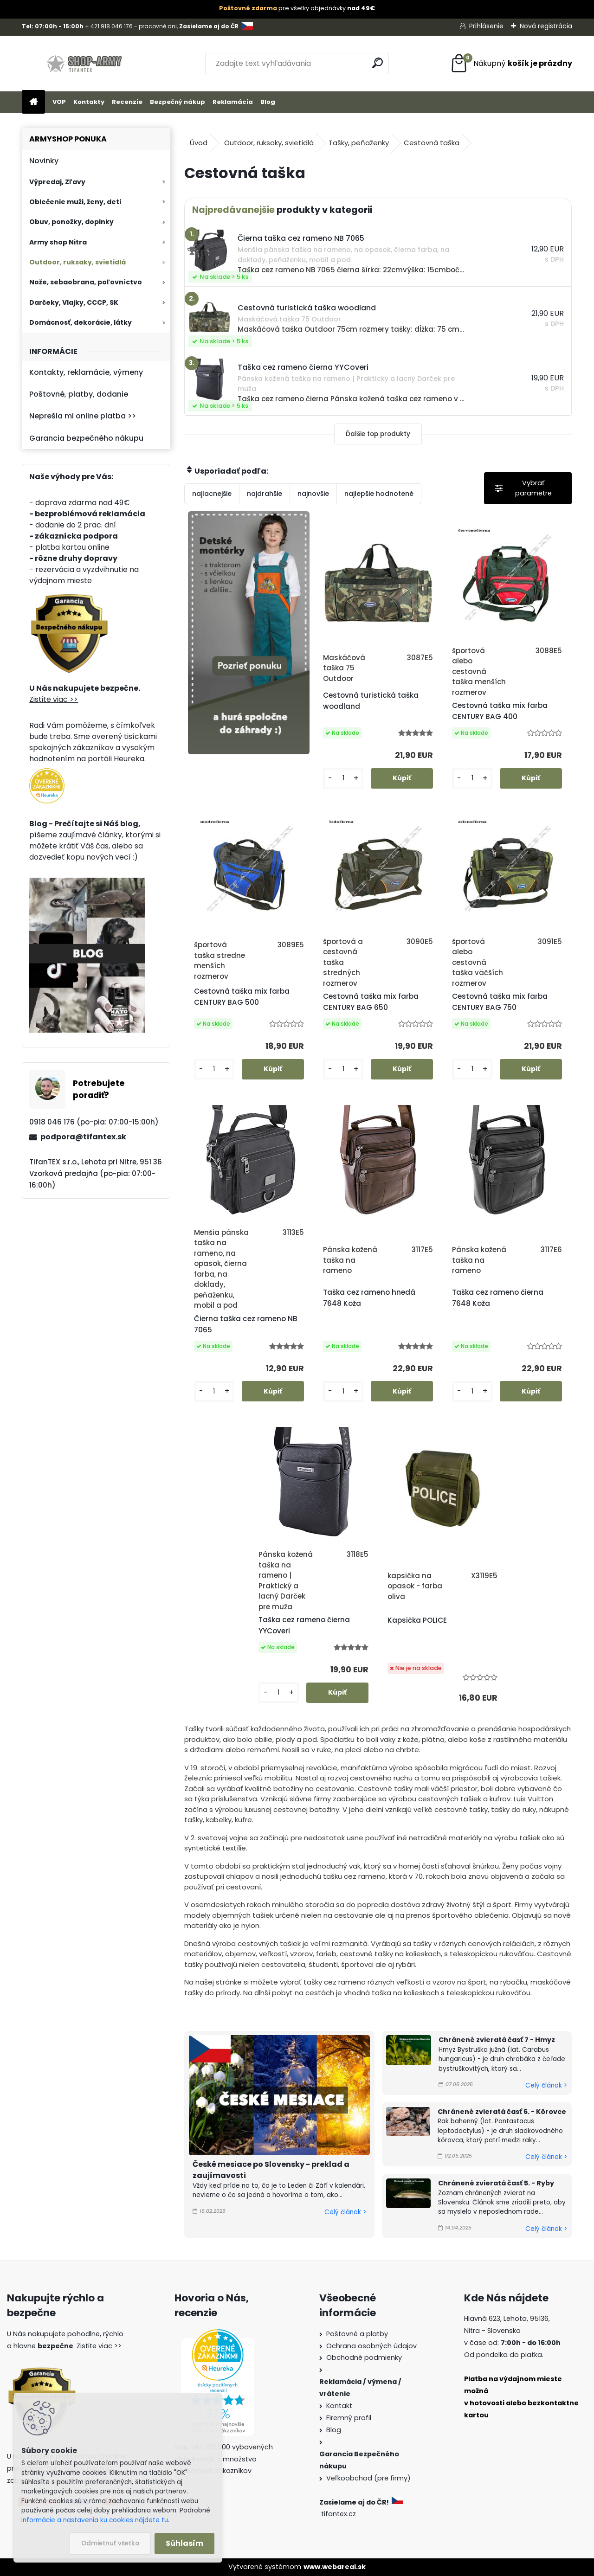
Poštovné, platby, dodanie (78, 394)
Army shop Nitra (58, 242)
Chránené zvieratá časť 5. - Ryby (496, 2183)
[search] (377, 63)
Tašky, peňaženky (359, 143)
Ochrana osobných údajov (371, 2346)
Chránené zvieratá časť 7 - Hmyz (497, 2039)
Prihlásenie (486, 26)
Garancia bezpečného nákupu (86, 438)
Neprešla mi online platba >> (82, 416)
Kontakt (339, 2405)
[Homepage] (33, 102)
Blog (267, 101)
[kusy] (343, 778)
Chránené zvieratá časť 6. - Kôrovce (502, 2111)
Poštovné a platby (357, 2333)
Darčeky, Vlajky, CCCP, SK (73, 302)
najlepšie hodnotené (378, 493)
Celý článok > (345, 2212)
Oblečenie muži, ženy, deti (75, 201)
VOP (59, 101)
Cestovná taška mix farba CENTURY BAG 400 (500, 710)
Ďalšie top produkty (378, 434)
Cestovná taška (431, 143)
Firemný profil (348, 2417)
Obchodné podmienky (364, 2357)
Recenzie (127, 101)
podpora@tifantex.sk (83, 1136)
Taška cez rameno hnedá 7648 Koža (369, 1297)
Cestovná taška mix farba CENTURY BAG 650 (371, 1001)
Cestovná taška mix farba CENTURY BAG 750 (500, 1001)
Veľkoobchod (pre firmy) (368, 2478)
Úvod (198, 143)
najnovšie (313, 493)
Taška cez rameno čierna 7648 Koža (497, 1297)
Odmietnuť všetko (110, 2543)
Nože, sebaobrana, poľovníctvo (85, 282)
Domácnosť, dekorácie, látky (80, 322)
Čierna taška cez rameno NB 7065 (245, 1324)
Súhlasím (184, 2543)
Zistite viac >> (53, 699)
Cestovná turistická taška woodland (371, 700)
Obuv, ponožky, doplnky (71, 221)
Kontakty (88, 101)
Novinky (43, 160)
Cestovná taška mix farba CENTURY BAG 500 (242, 996)
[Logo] (85, 63)
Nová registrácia (546, 26)
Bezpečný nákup (177, 101)
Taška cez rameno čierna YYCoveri (304, 1625)
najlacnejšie (212, 493)
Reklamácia (233, 101)
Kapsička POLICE (417, 1620)
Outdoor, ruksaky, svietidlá (77, 262)
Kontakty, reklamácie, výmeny (86, 372)
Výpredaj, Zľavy (57, 181)
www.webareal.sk (334, 2566)
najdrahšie (264, 493)
